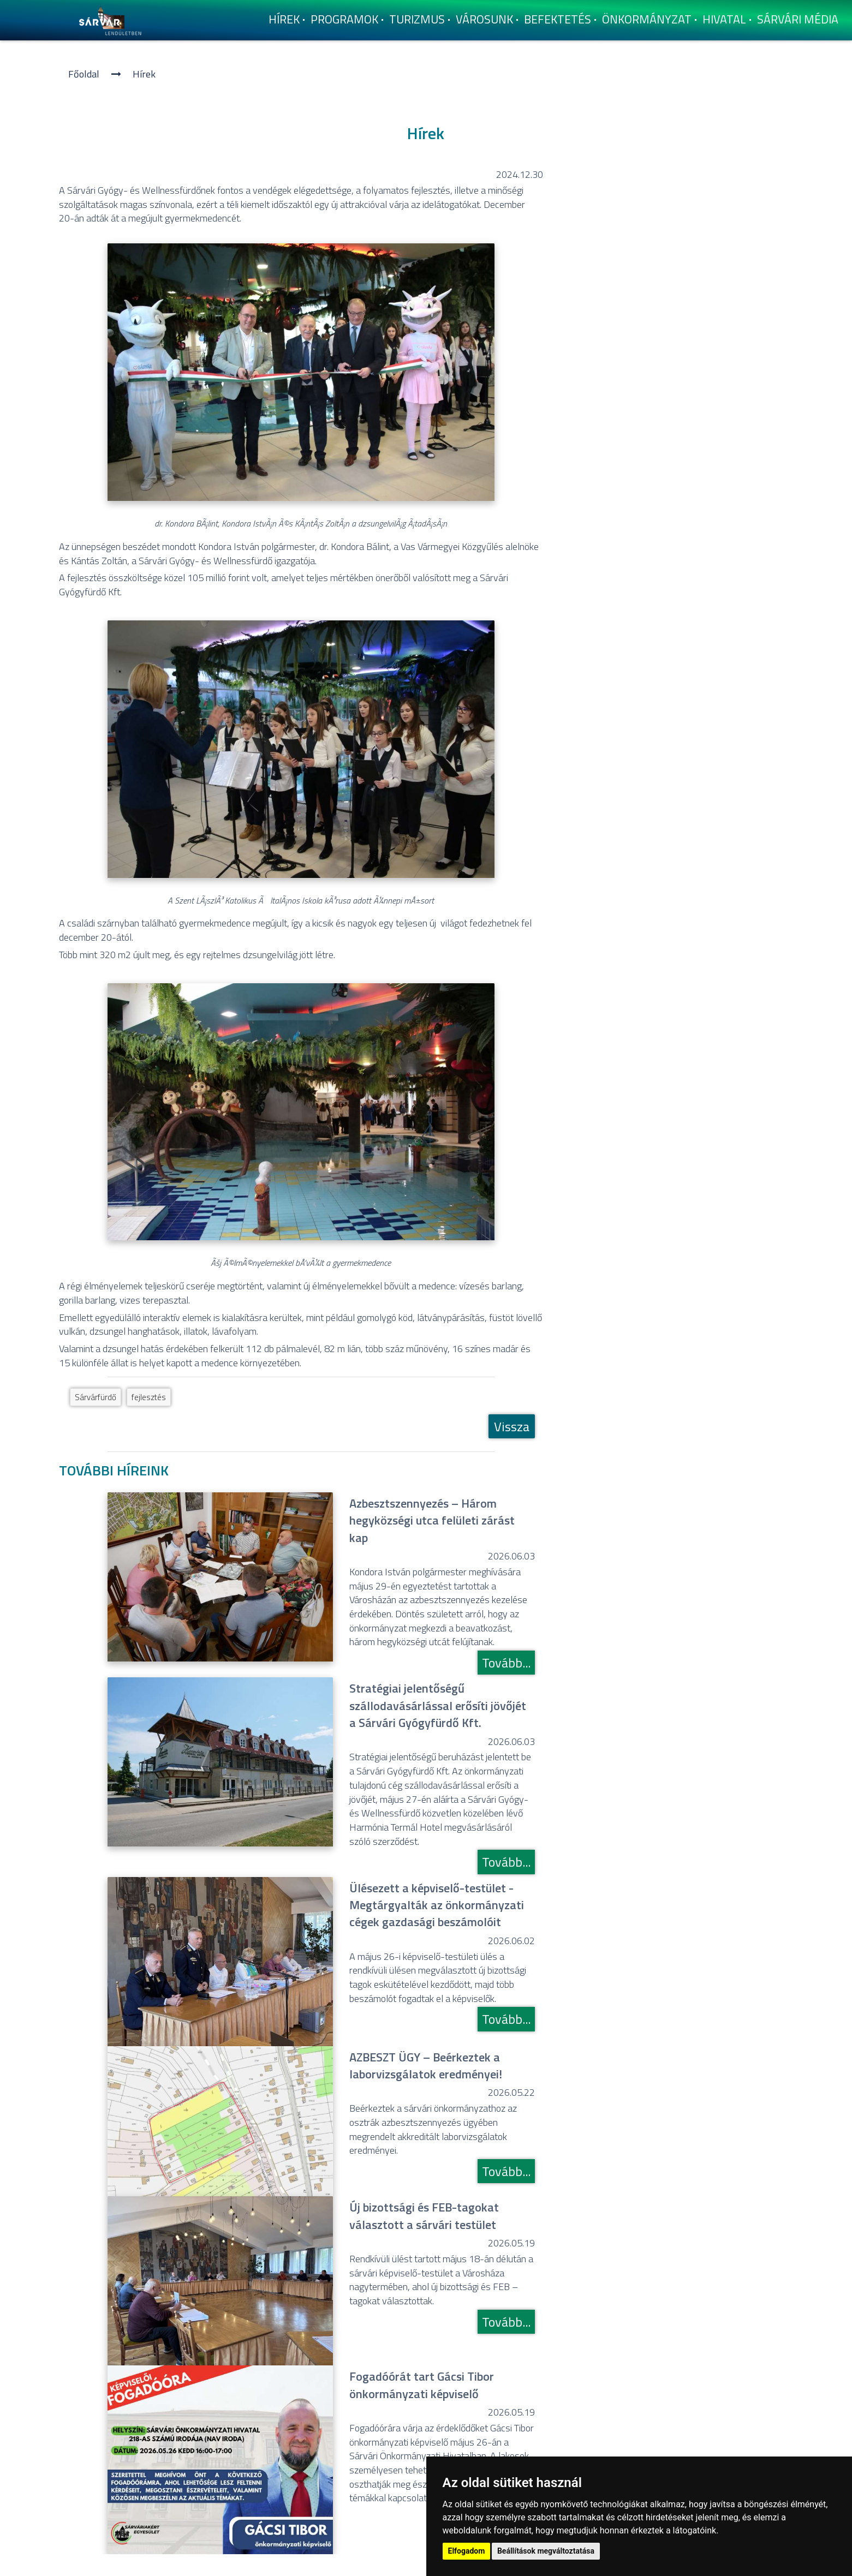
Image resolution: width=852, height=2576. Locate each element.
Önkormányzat (647, 19)
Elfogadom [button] (466, 2551)
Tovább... (506, 1662)
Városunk (484, 19)
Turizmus (417, 19)
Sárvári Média (797, 19)
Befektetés (557, 19)
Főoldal (84, 74)
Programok (344, 19)
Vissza (511, 1426)
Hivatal (724, 19)
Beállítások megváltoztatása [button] (545, 2551)
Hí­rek (284, 19)
